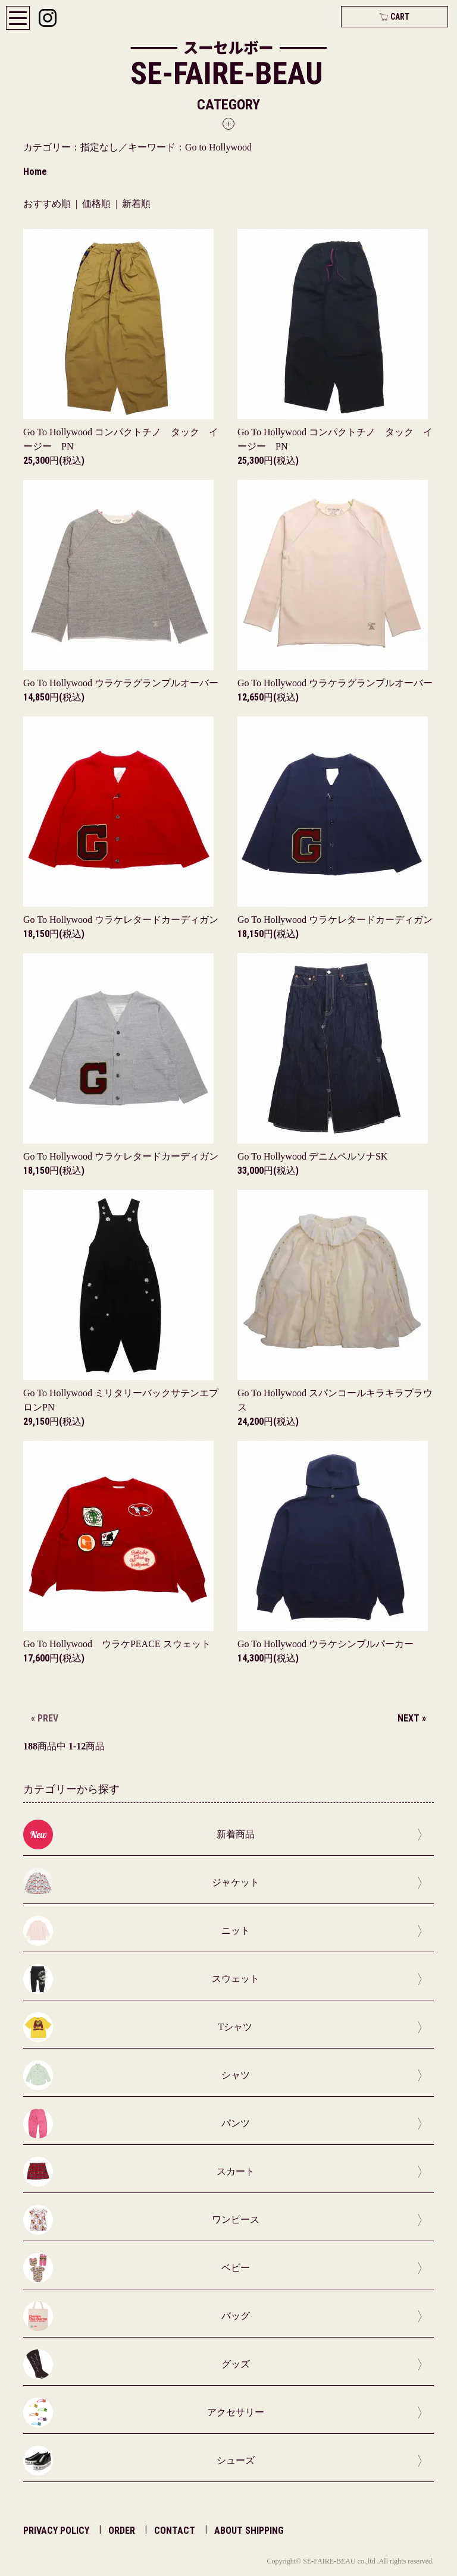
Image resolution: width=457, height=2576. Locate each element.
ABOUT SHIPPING (249, 2530)
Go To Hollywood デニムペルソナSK (312, 1156)
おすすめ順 (47, 204)
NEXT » (411, 1718)
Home (35, 171)
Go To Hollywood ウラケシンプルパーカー (325, 1644)
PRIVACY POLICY (56, 2530)
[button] (228, 113)
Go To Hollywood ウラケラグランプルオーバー (120, 683)
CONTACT (174, 2530)
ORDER (121, 2530)
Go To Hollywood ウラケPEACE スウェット (117, 1644)
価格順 (96, 204)
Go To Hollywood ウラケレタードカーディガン (120, 920)
